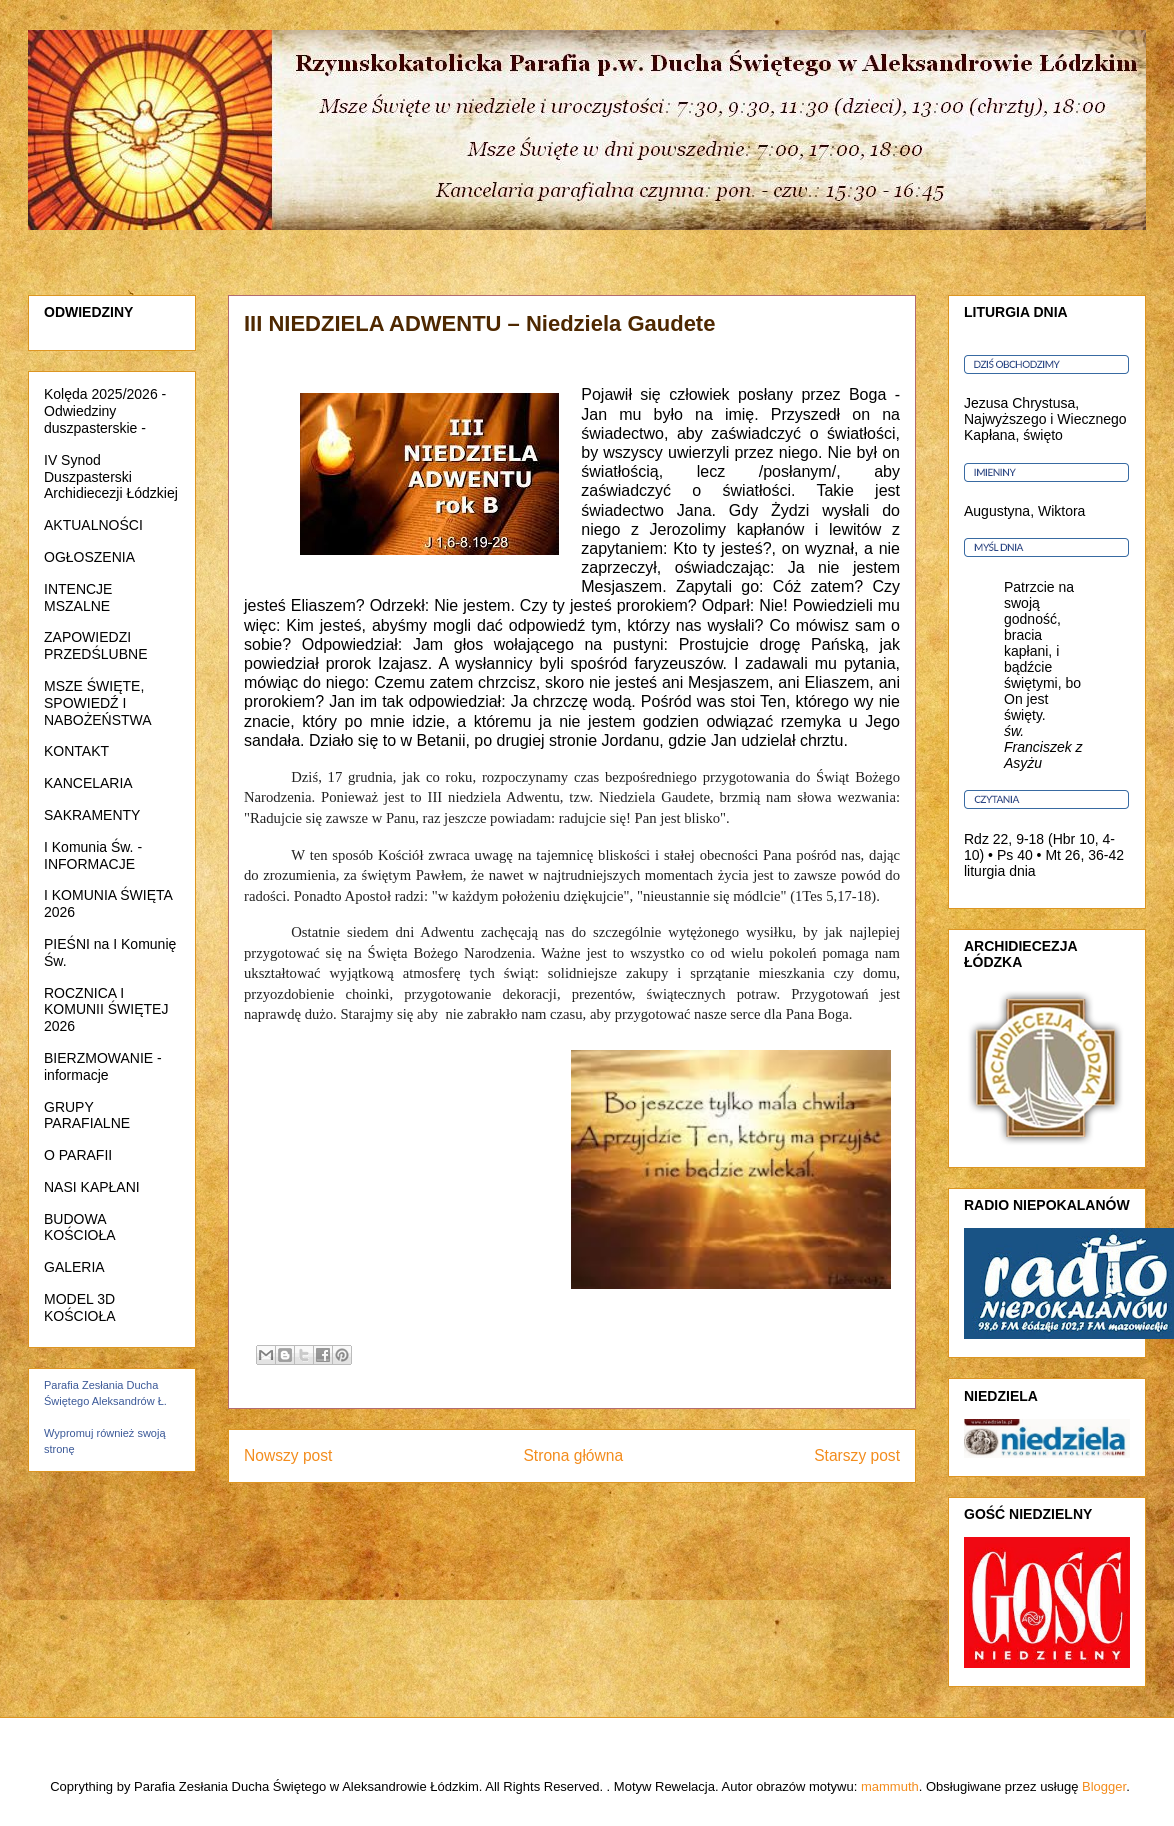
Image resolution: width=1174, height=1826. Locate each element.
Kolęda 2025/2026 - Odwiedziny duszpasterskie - (105, 411)
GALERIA (74, 1267)
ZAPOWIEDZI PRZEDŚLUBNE (95, 645)
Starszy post (857, 1455)
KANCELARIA (88, 783)
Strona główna (573, 1455)
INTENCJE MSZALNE (78, 597)
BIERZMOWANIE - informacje (103, 1066)
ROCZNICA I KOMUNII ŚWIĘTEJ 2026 (106, 1010)
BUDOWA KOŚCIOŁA (80, 1227)
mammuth (890, 1786)
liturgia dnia (1000, 871)
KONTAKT (76, 751)
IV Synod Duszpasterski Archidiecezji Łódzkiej (111, 477)
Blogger (1104, 1786)
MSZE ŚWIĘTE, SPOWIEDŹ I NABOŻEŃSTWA (98, 703)
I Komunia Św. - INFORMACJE (93, 855)
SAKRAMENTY (92, 815)
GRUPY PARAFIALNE (87, 1115)
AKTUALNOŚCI (93, 525)
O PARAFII (78, 1155)
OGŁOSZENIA (89, 557)
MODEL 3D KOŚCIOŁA (80, 1307)
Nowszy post (288, 1455)
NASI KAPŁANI (92, 1187)
